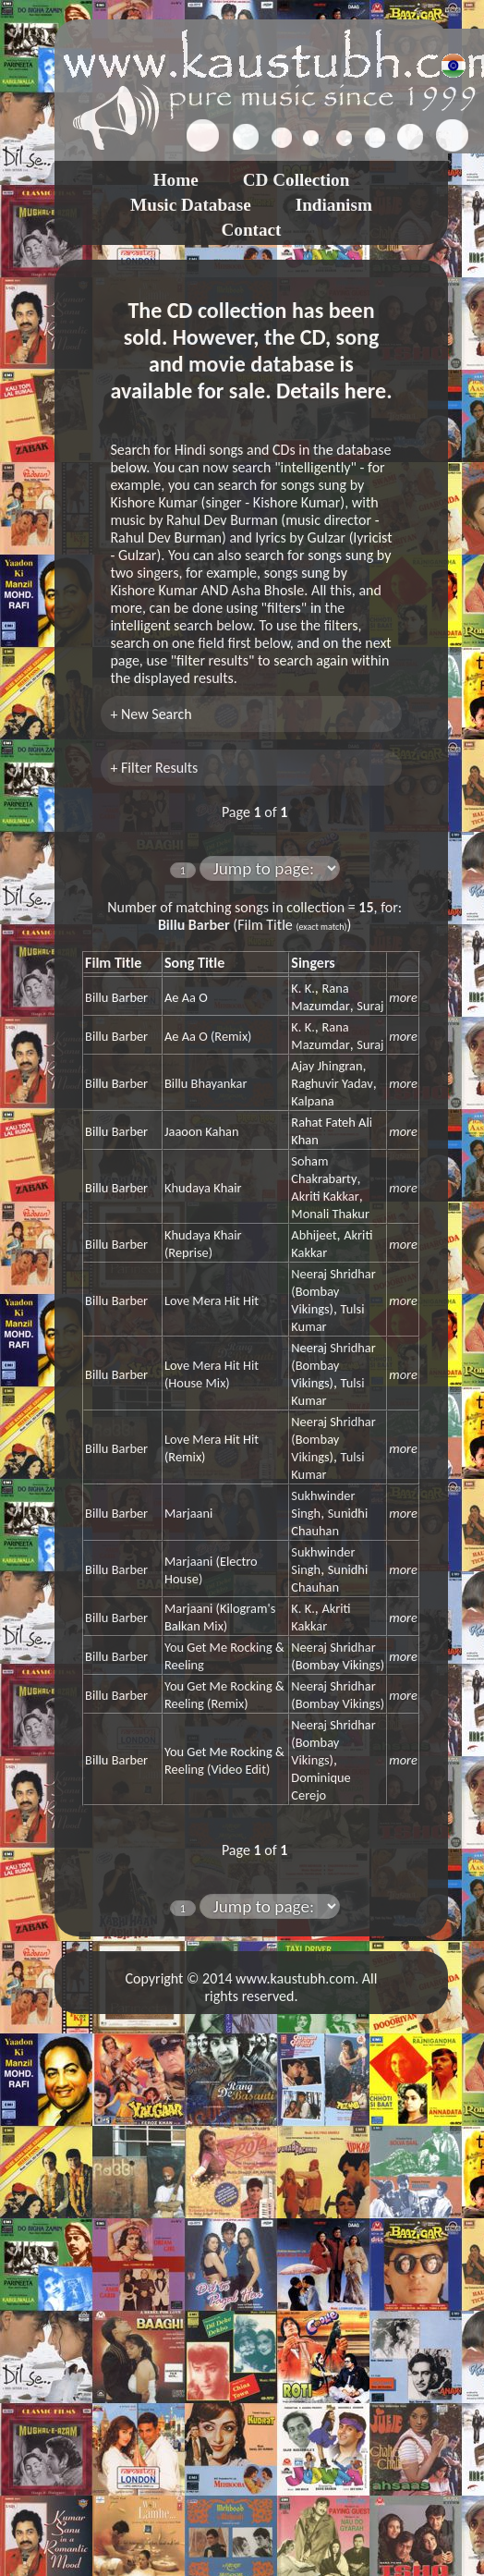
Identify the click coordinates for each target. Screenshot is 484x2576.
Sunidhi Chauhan (329, 1522)
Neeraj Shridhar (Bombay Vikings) (333, 1291)
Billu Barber (116, 997)
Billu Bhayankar (206, 1083)
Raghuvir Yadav (331, 1083)
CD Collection (296, 179)
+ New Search (150, 714)
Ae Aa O (186, 997)
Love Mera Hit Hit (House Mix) (211, 1374)
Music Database (190, 204)
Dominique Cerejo (320, 1786)
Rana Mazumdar (320, 997)
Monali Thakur (330, 1213)
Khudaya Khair (202, 1187)
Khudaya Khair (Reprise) (202, 1244)
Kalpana (312, 1101)
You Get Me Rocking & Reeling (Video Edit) (224, 1760)
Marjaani (188, 1513)
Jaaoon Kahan (201, 1131)
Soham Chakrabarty (324, 1170)
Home (176, 179)
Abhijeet (313, 1235)
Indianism (334, 204)
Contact (251, 229)
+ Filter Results (154, 767)
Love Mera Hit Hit (211, 1300)
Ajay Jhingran (326, 1065)
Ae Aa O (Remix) (207, 1036)
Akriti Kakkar (324, 1196)
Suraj (370, 1005)
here (365, 390)
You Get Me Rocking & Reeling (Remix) (224, 1695)
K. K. (302, 988)
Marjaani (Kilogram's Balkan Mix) (219, 1617)
